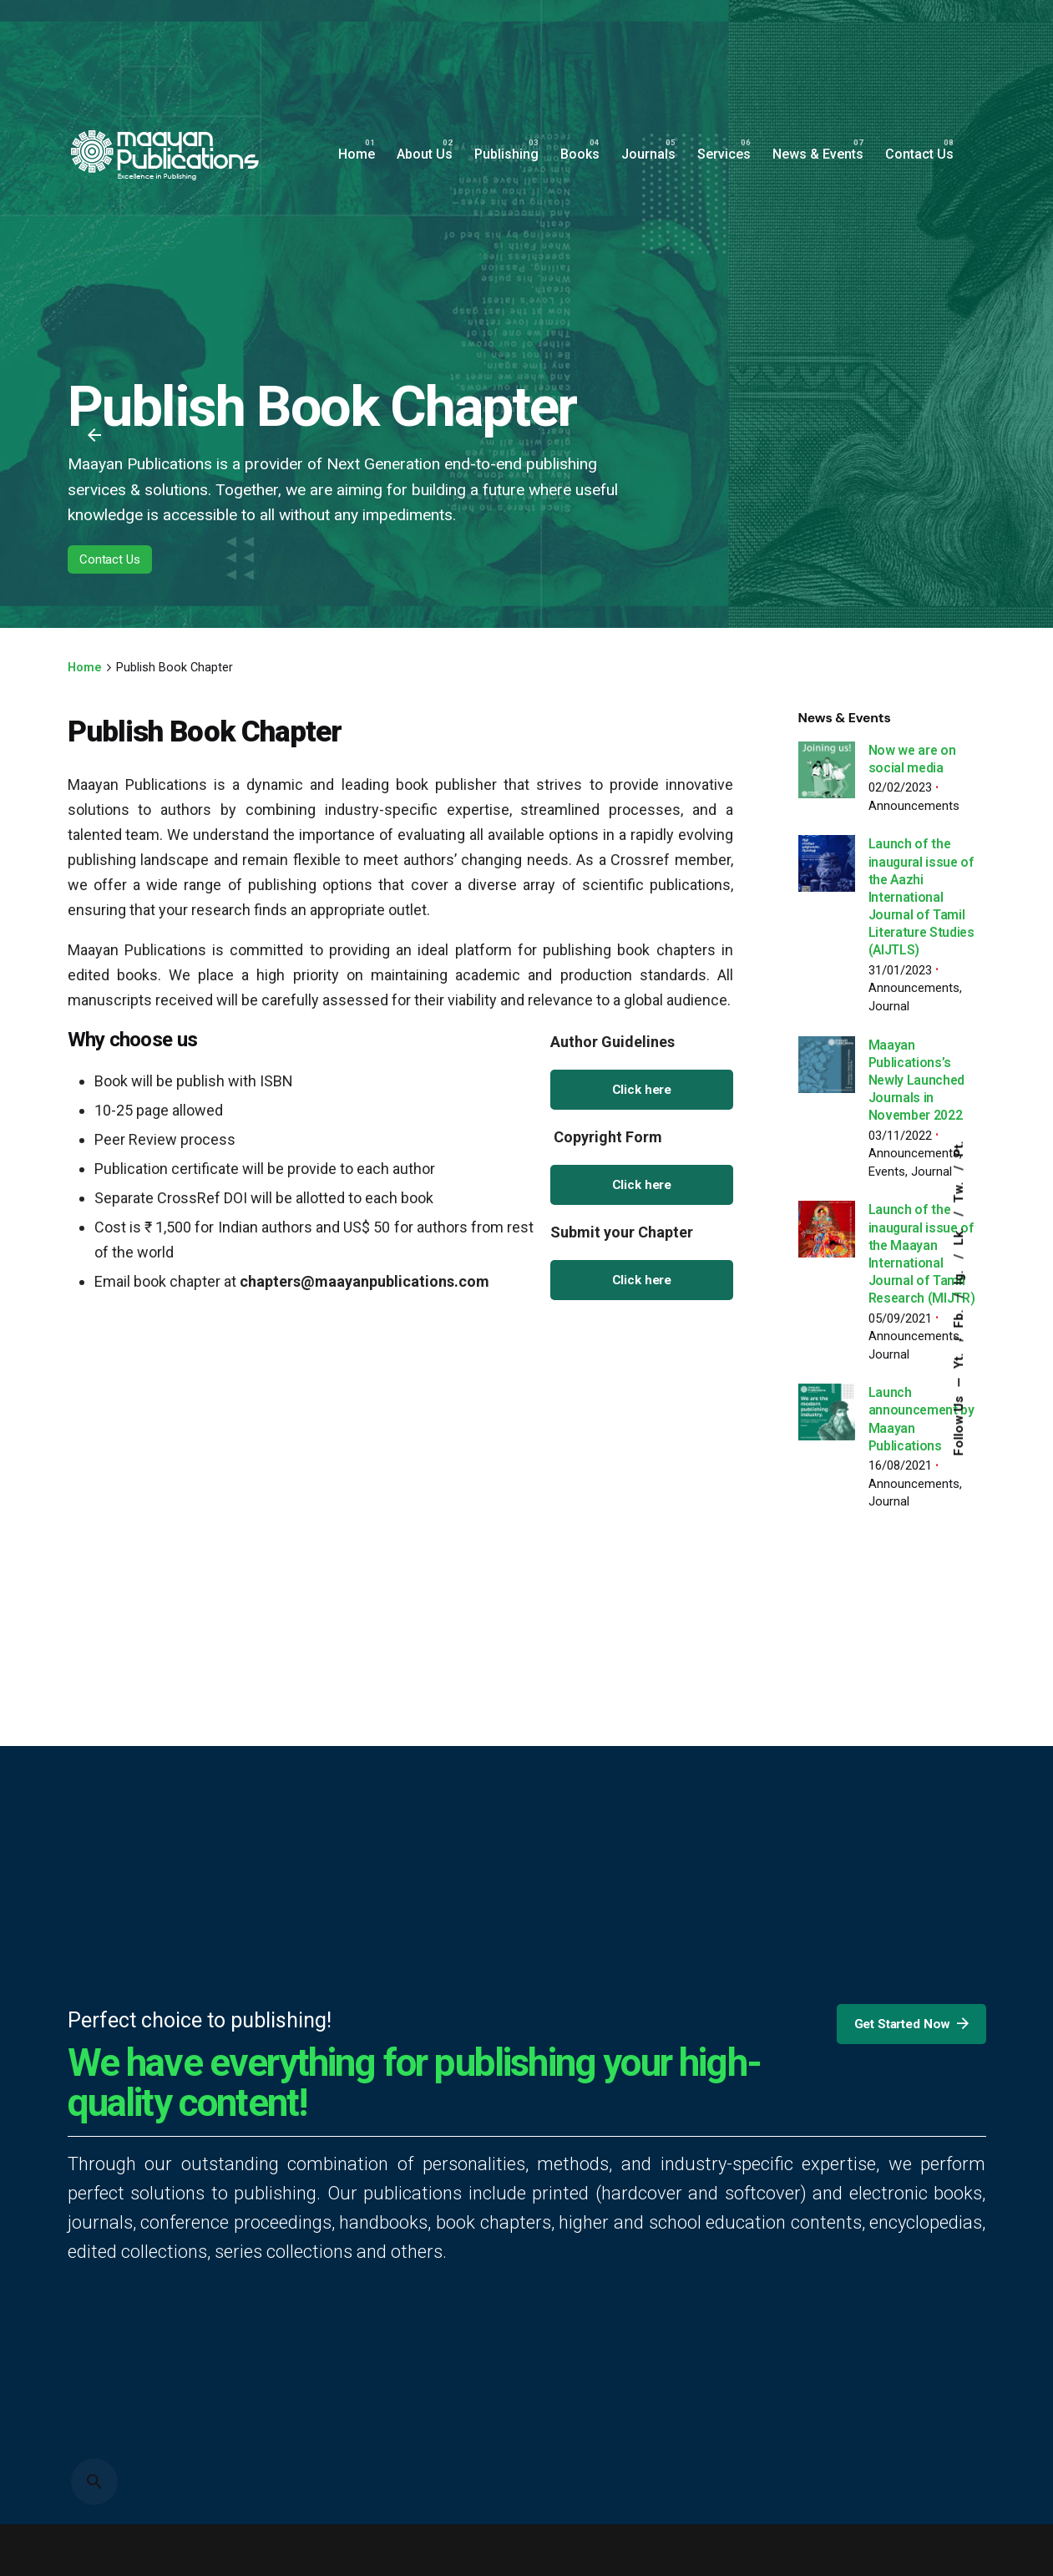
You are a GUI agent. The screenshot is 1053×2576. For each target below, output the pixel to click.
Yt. (958, 1359)
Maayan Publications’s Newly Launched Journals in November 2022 (916, 1080)
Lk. (958, 1234)
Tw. (958, 1190)
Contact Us (109, 560)
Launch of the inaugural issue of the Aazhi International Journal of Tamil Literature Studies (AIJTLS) (921, 897)
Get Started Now (911, 2023)
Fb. (958, 1317)
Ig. (958, 1275)
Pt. (958, 1148)
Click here (641, 1089)
